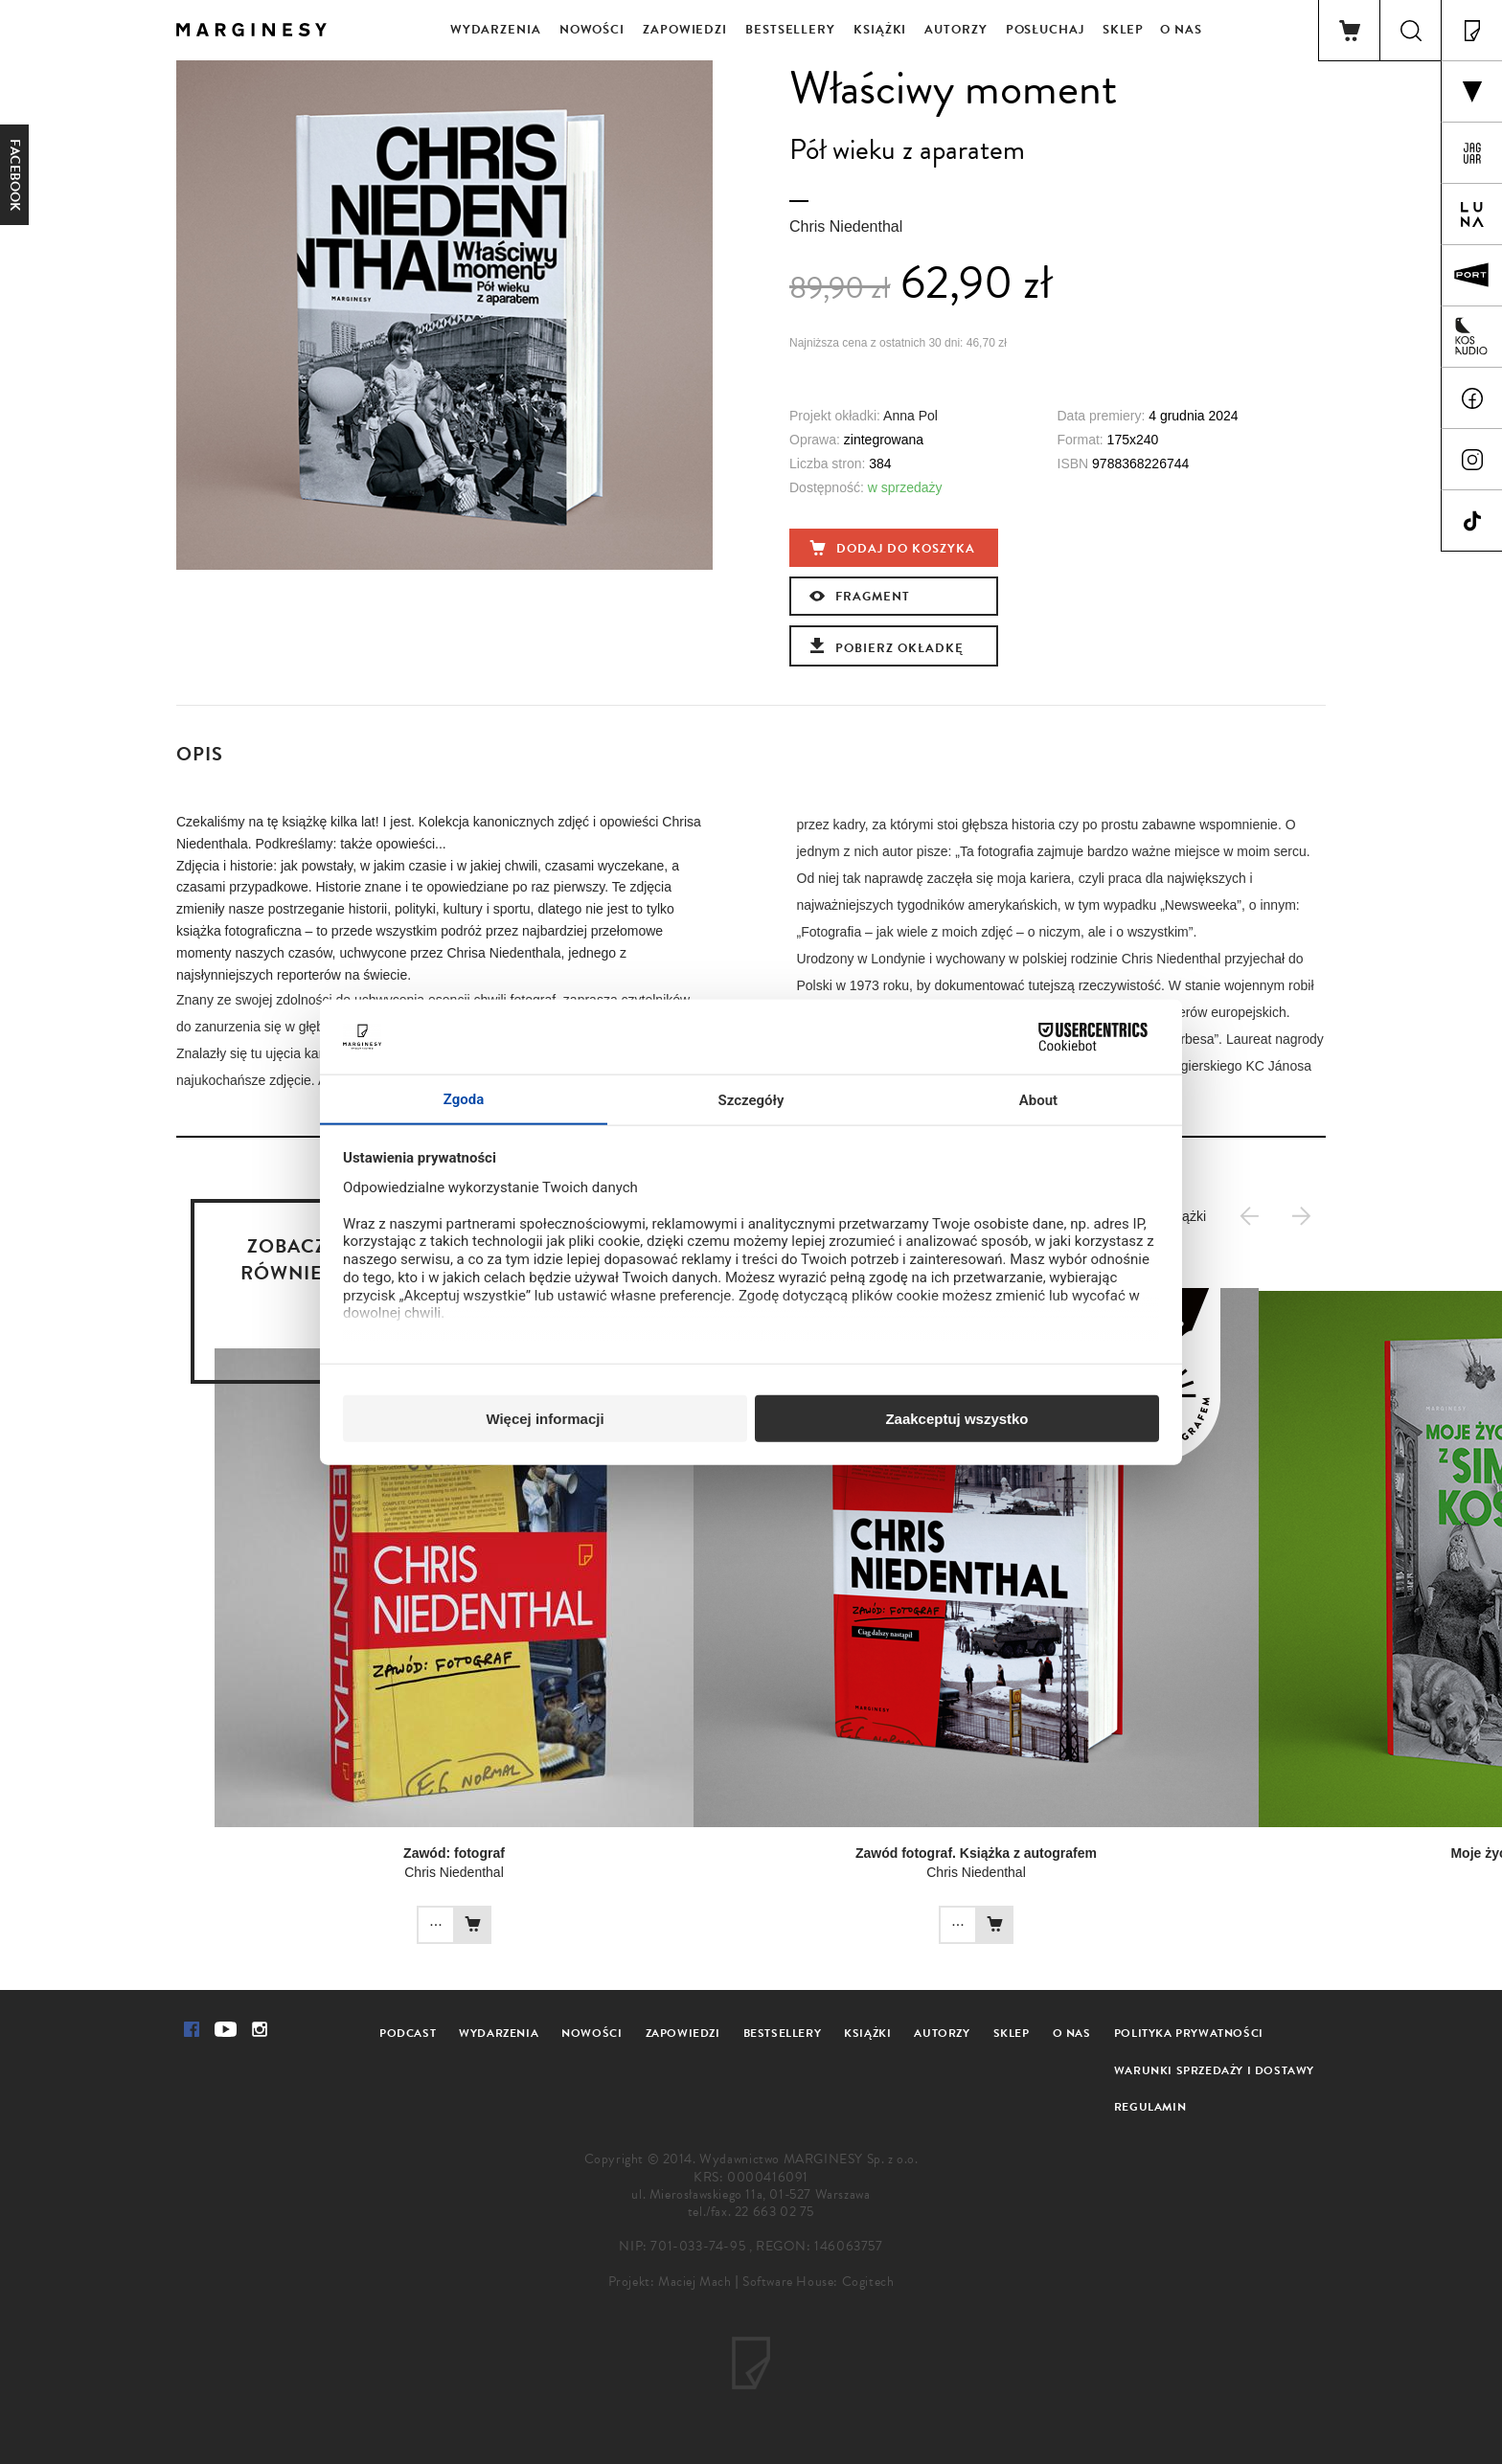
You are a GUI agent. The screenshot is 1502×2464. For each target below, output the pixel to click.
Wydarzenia (495, 29)
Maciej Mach (695, 2282)
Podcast (407, 2033)
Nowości (592, 29)
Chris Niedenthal (845, 226)
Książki (879, 29)
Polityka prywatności (1188, 2033)
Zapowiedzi (685, 29)
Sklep (1124, 29)
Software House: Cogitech (818, 2282)
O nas (1181, 29)
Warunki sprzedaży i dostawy (1214, 2070)
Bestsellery (790, 29)
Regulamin (1150, 2106)
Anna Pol (910, 415)
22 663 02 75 (774, 2212)
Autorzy (955, 29)
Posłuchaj (1045, 29)
